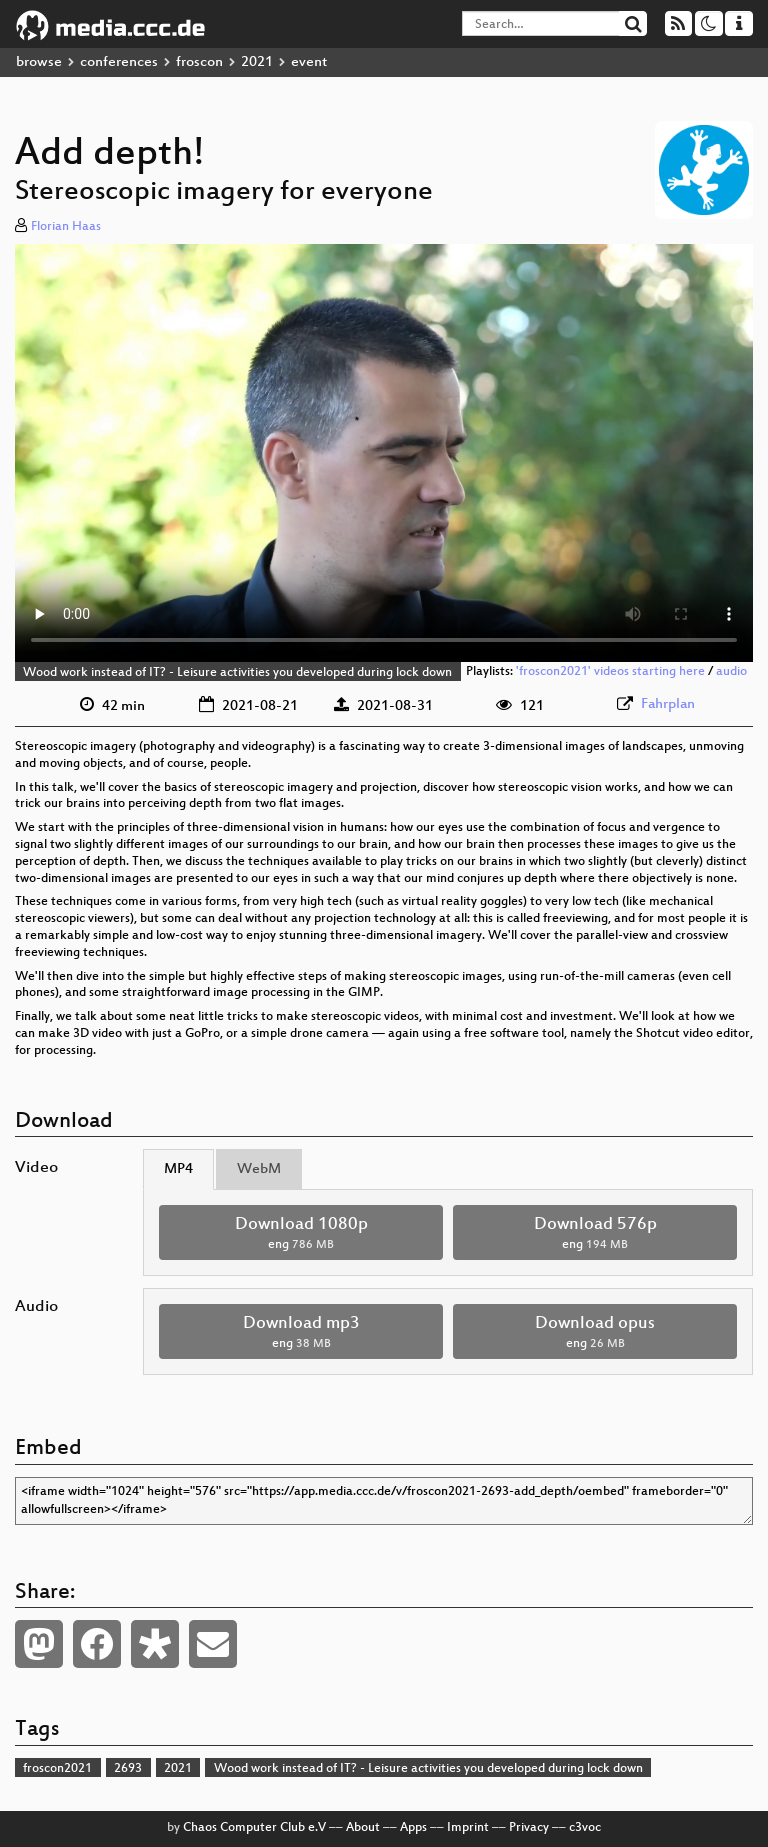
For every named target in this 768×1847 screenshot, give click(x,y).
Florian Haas (66, 227)
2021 (257, 62)
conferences (119, 62)
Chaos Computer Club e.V (254, 1828)
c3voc (585, 1828)
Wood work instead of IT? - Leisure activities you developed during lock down (237, 673)
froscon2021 (57, 1769)
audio (731, 673)
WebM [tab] (259, 1169)
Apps (413, 1828)
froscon (199, 62)
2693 (128, 1769)
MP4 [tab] (178, 1169)
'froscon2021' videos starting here (610, 673)
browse (39, 62)
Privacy (529, 1828)
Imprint (468, 1828)
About (363, 1828)
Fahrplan (668, 704)
